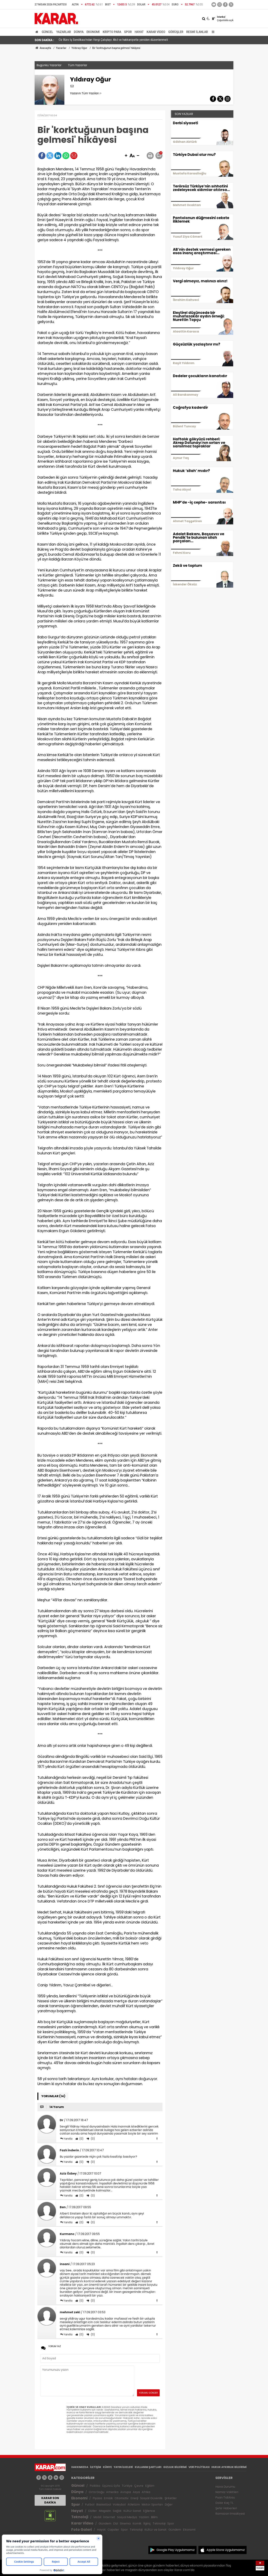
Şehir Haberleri (226, 2508)
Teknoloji (79, 2516)
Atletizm (133, 2504)
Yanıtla (67, 2138)
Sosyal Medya (127, 2517)
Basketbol (103, 2504)
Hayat (139, 32)
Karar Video (156, 32)
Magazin (105, 2511)
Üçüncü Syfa (111, 2486)
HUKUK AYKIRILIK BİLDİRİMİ (229, 2467)
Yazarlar (63, 32)
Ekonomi (93, 32)
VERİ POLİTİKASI (199, 2467)
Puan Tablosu (225, 2497)
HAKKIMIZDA (79, 2467)
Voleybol (119, 2504)
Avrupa (125, 2492)
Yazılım (144, 2517)
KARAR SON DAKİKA (50, 2500)
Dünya (79, 32)
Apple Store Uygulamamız (226, 2550)
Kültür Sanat (132, 2511)
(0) (81, 2138)
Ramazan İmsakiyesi (230, 2513)
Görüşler (175, 32)
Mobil (97, 2517)
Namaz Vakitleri (226, 2492)
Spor (128, 32)
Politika (95, 2486)
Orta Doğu (96, 2492)
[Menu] (212, 32)
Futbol (89, 2504)
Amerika (112, 2492)
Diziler (92, 2511)
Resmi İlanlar (197, 32)
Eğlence (149, 2511)
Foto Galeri (81, 2529)
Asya (136, 2492)
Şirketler (171, 2498)
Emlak (108, 2498)
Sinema (125, 2523)
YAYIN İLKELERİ (123, 2467)
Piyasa (97, 2498)
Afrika (146, 2492)
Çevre (138, 2486)
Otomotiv (122, 2498)
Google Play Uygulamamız (176, 2550)
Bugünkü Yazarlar (49, 65)
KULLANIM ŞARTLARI (148, 2467)
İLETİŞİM (95, 2467)
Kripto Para (112, 32)
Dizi (115, 2523)
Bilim (154, 2517)
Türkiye (127, 2486)
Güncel (47, 32)
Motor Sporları (152, 2504)
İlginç (147, 2523)
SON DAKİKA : (44, 40)
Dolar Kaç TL (224, 2503)
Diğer (169, 2504)
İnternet (109, 2517)
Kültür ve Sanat (155, 2529)
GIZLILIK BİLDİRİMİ (175, 2467)
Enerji (134, 2498)
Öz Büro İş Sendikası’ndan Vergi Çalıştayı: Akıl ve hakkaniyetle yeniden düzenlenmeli (113, 40)
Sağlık (117, 2511)
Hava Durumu (225, 2487)
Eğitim (149, 2486)
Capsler (113, 2529)
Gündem (105, 2523)
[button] (126, 155)
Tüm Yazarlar (77, 65)
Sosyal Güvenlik (151, 2498)
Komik (137, 2523)
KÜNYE (107, 2467)
